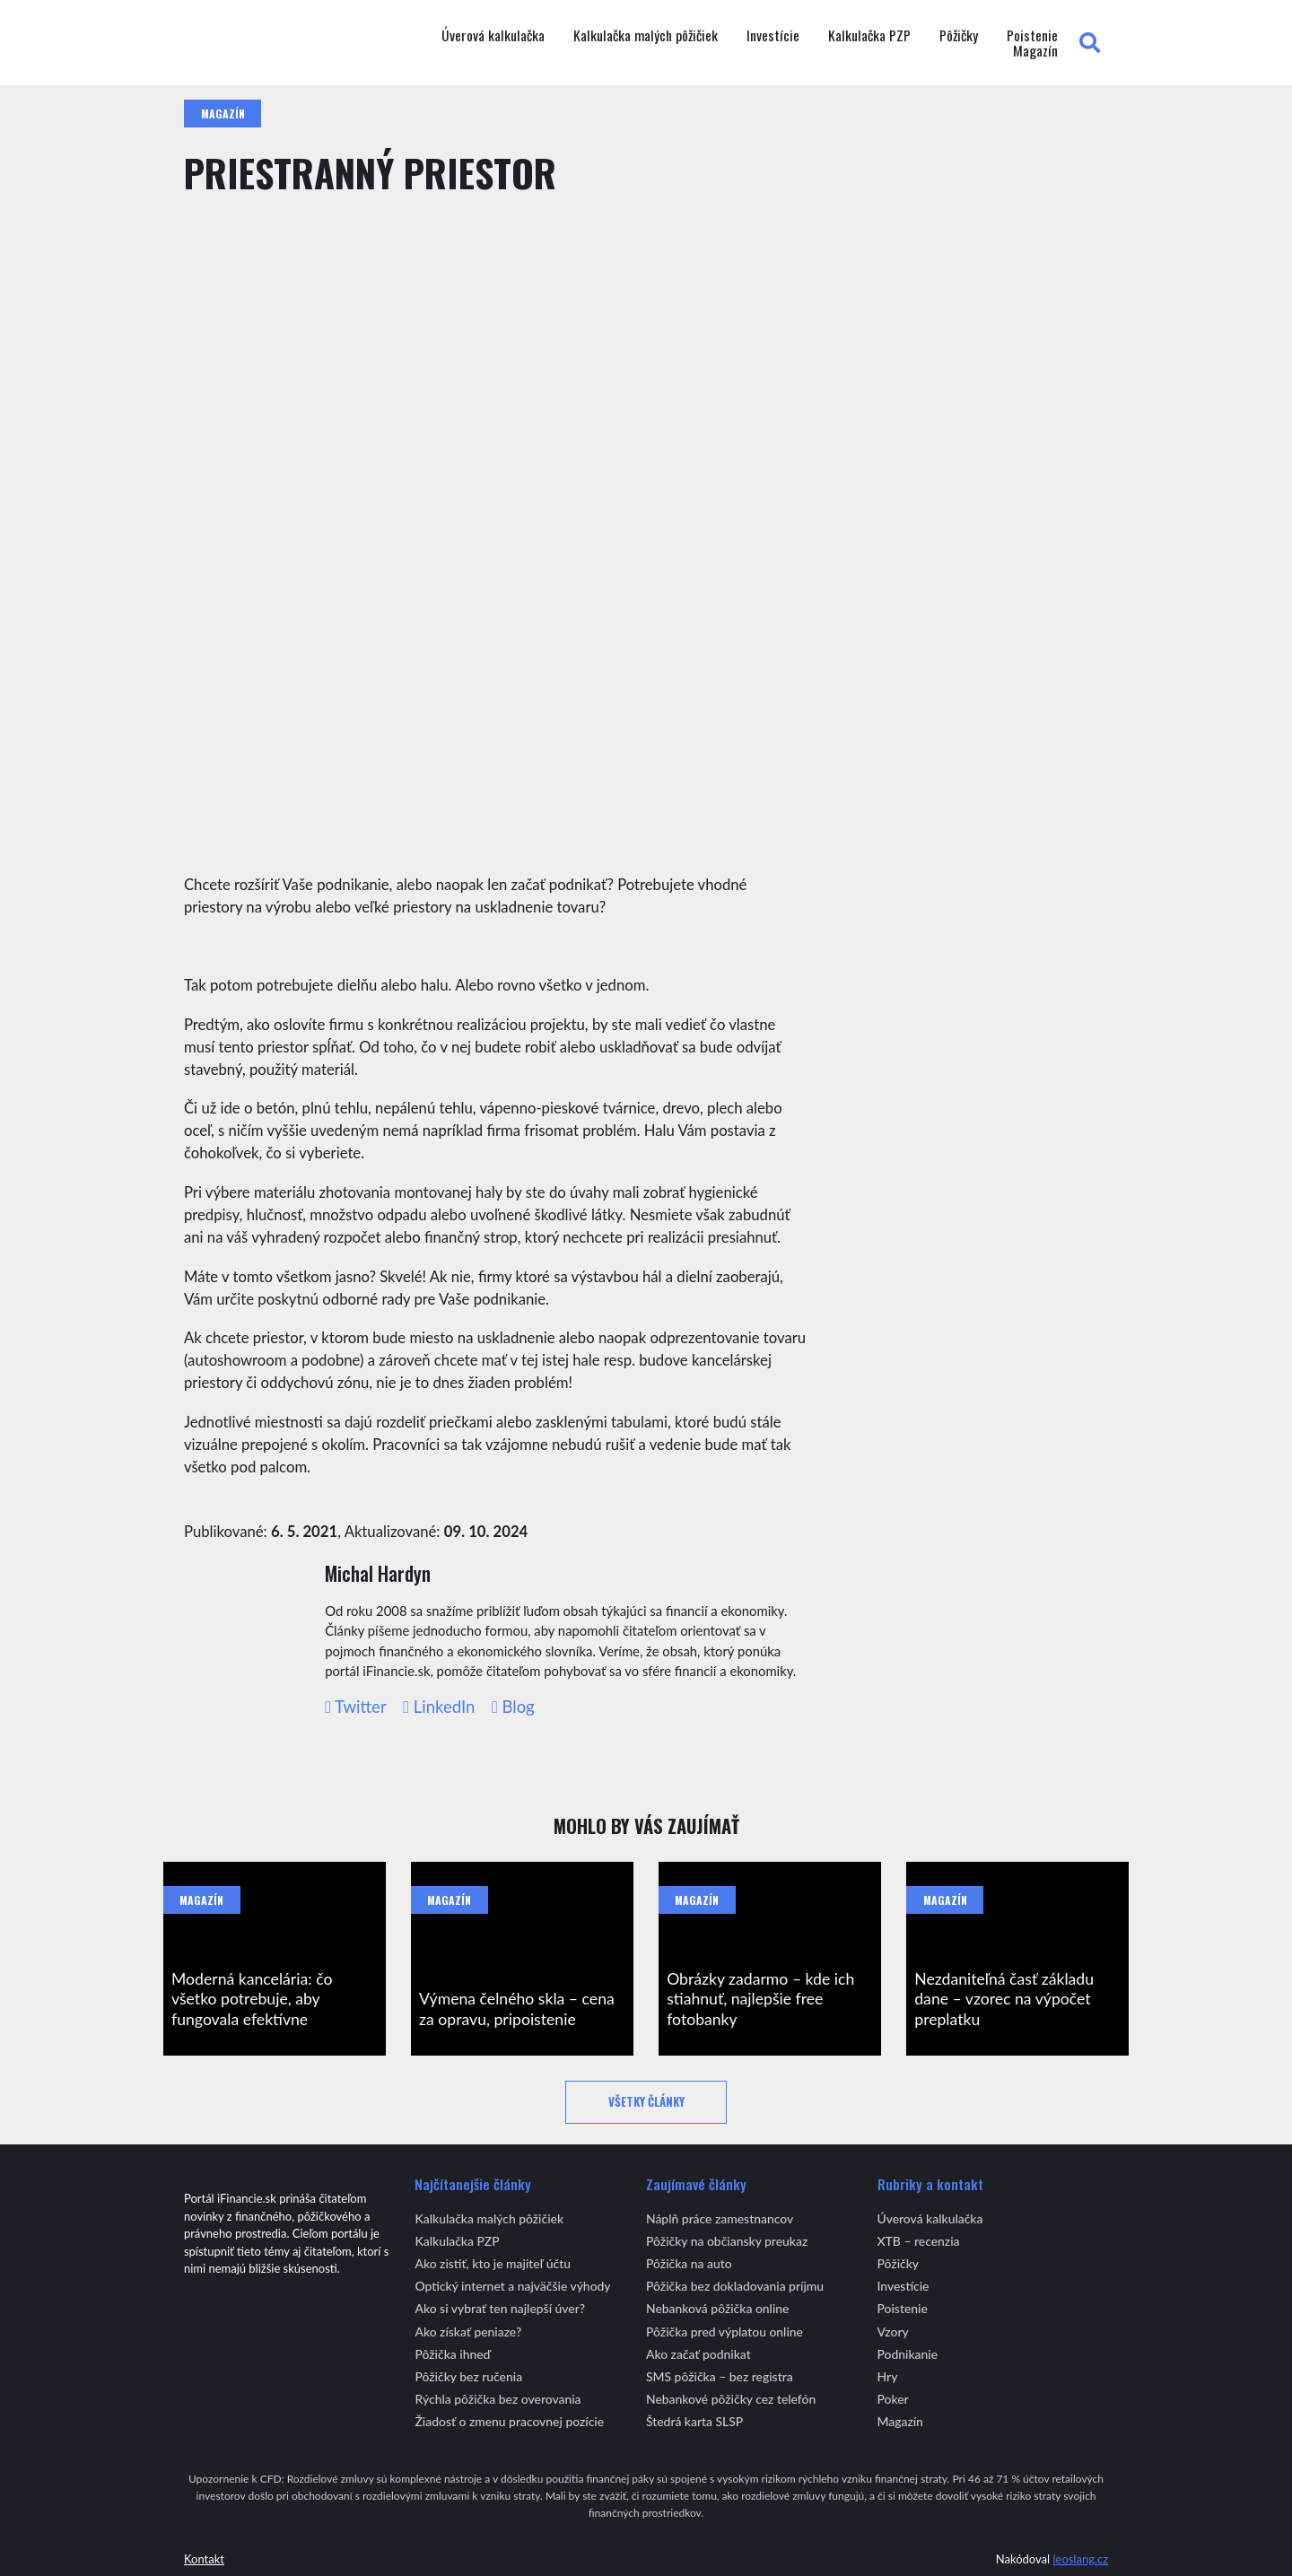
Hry (887, 2376)
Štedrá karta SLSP (694, 2421)
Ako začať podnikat (698, 2354)
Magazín (1035, 51)
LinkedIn (439, 1707)
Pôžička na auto (689, 2263)
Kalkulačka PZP (869, 36)
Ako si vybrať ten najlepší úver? (500, 2308)
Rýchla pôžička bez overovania (498, 2398)
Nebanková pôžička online (717, 2308)
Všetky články (646, 2101)
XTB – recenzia (918, 2241)
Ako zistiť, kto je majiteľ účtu (493, 2263)
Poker (893, 2398)
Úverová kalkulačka (493, 36)
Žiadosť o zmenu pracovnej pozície (509, 2421)
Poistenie (1032, 36)
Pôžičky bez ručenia (468, 2376)
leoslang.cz (1080, 2559)
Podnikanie (907, 2354)
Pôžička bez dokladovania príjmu (735, 2285)
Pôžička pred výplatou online (724, 2331)
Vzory (893, 2331)
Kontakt (204, 2559)
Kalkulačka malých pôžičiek (645, 36)
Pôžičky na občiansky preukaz (727, 2241)
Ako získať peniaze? (468, 2331)
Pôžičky (958, 36)
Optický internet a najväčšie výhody (512, 2285)
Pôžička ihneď (452, 2354)
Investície (772, 36)
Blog (513, 1707)
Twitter (356, 1707)
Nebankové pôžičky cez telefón (731, 2398)
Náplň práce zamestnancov (719, 2218)
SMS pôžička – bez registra (719, 2376)
